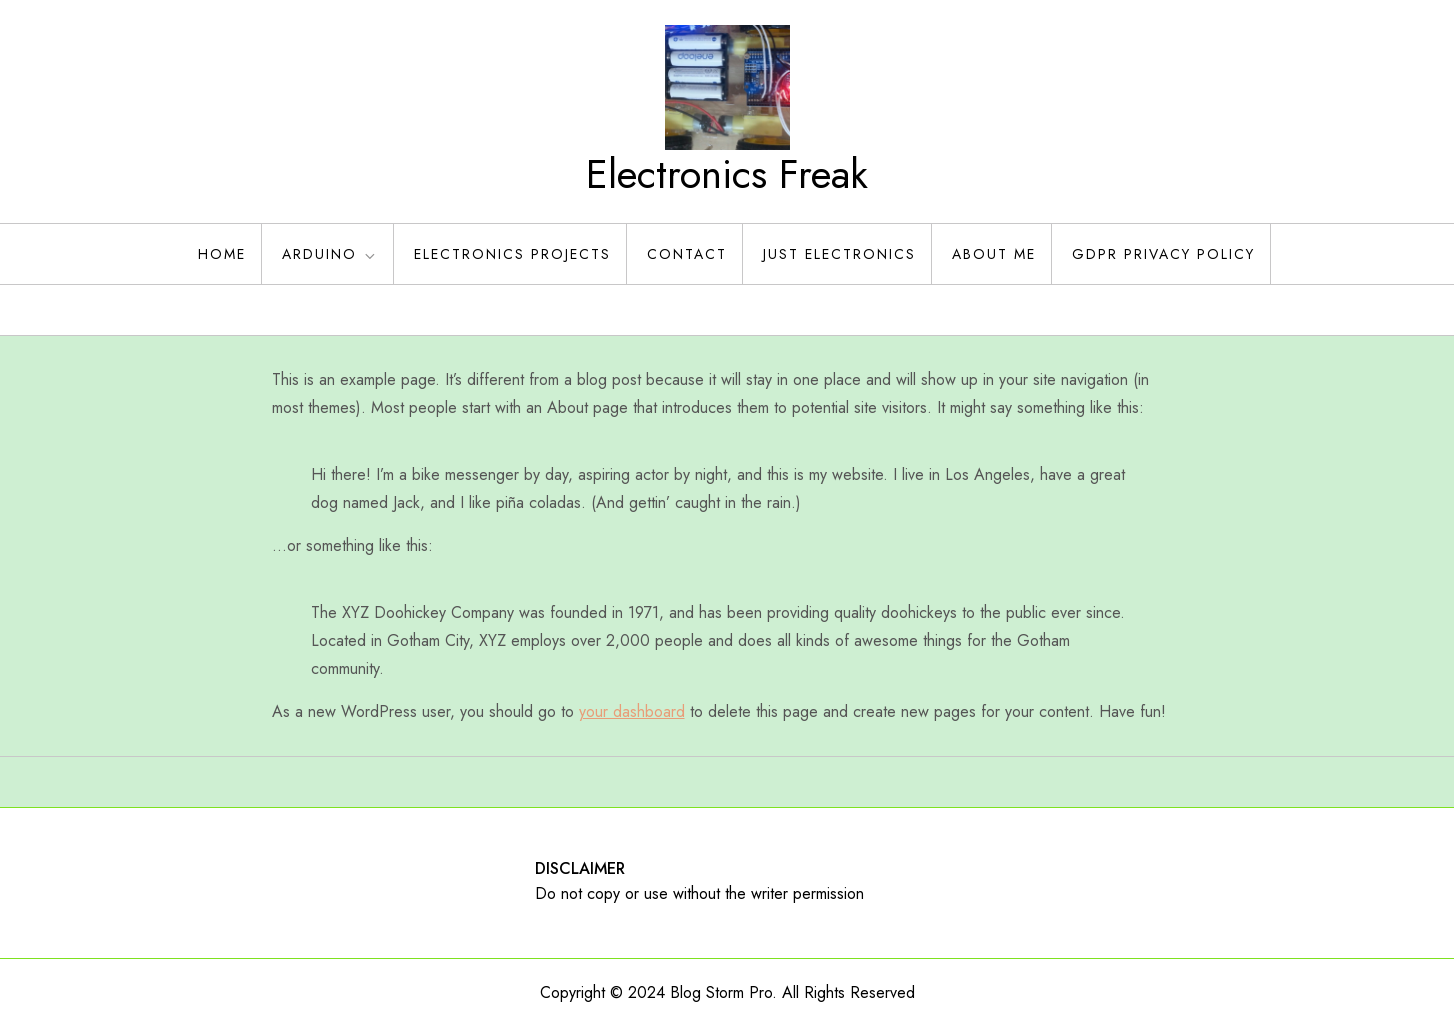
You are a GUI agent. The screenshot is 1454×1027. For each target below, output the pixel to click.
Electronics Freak (727, 174)
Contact (687, 254)
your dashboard (632, 711)
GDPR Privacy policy (1163, 254)
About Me (994, 254)
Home (222, 254)
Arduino (330, 254)
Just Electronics (839, 254)
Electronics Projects (512, 254)
